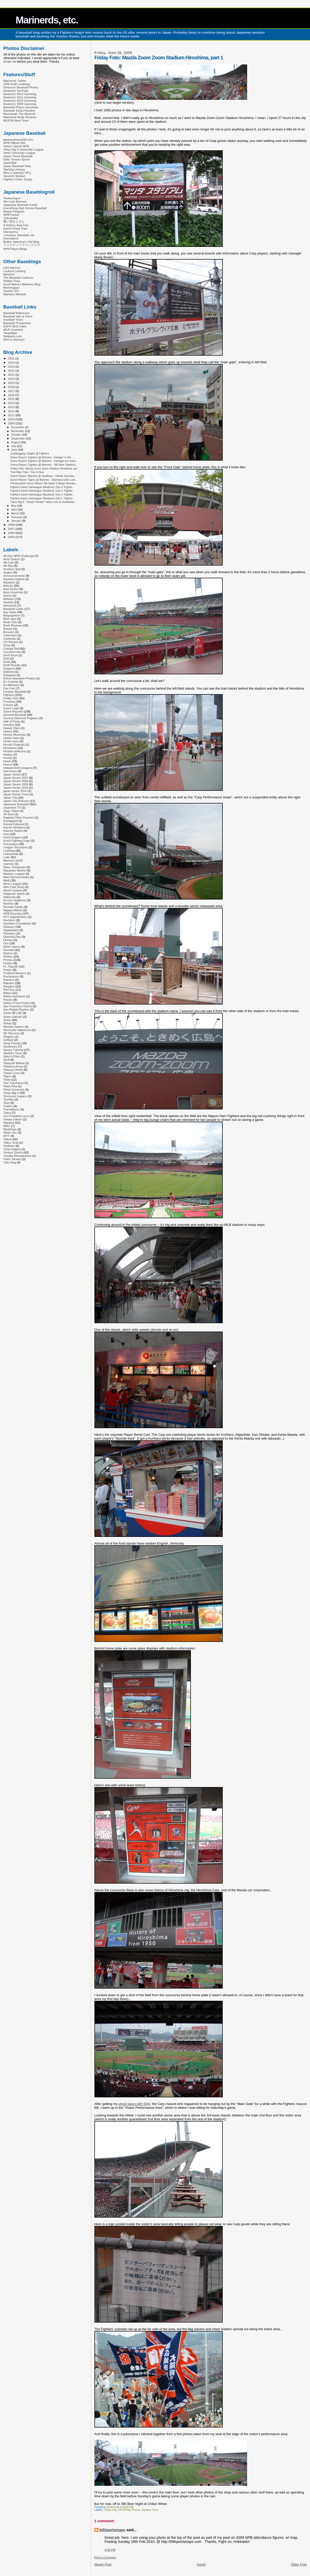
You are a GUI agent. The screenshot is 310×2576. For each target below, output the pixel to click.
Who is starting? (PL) (17, 172)
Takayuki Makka (13, 1063)
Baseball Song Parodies (19, 110)
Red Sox (9, 989)
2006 (11, 532)
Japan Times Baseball (18, 156)
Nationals (9, 896)
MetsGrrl (9, 274)
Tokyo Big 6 (11, 1092)
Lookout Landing (14, 271)
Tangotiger (10, 332)
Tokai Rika (10, 1086)
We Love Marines (14, 201)
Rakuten (9, 983)
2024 (11, 362)
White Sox (10, 1132)
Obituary (9, 926)
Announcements (14, 575)
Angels (7, 572)
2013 (11, 407)
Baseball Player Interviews (20, 107)
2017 (11, 391)
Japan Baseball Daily (17, 166)
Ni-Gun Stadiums (14, 900)
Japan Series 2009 (15, 784)
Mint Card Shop (13, 887)
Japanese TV (12, 807)
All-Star (8, 565)
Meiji (6, 880)
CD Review (10, 641)
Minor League (12, 883)
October (16, 434)
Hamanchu (10, 231)
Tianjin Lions (11, 1073)
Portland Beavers (14, 973)
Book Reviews (12, 625)
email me (9, 61)
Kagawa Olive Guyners (18, 817)
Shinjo (7, 1023)
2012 (11, 411)
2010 (11, 419)
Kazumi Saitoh (13, 830)
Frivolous (9, 701)
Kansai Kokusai (13, 824)
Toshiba (8, 1099)
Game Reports (13, 711)
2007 (11, 528)
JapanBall (9, 162)
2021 (11, 374)
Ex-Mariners (11, 685)
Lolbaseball (10, 853)
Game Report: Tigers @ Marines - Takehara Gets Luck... (44, 479)
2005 (11, 537)
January (16, 520)
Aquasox (9, 582)
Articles (8, 585)
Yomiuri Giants (13, 1152)
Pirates (7, 963)
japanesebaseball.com (18, 139)
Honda (7, 757)
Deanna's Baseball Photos (20, 87)
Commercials (12, 651)
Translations (11, 1109)
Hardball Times (13, 319)
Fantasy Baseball (14, 691)
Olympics (9, 933)
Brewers (8, 632)
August (16, 442)
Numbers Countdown (17, 923)
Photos (136, 2509)
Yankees (9, 1145)
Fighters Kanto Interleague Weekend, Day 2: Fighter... (42, 494)
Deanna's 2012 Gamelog (19, 94)
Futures (8, 704)
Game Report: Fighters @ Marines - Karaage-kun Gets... (44, 460)
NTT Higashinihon (15, 916)
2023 (11, 366)
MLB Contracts (13, 329)
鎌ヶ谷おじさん (14, 221)
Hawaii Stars (11, 728)
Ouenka (8, 949)
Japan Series (12, 774)
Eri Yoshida (10, 681)
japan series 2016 (15, 791)
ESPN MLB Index (14, 326)
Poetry (7, 969)
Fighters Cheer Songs (17, 179)
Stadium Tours (150, 2509)
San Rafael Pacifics (16, 1009)
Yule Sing (9, 1162)
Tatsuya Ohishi (13, 1069)
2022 (11, 370)
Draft (6, 661)
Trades (7, 1106)
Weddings (10, 1129)
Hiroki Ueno (11, 741)
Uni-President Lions (16, 1116)
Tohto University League (19, 152)
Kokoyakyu (10, 844)
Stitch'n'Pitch (11, 1056)
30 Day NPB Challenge (18, 555)
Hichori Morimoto (14, 734)
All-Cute (8, 562)
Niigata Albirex (12, 910)
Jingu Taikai (11, 810)
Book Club (10, 622)
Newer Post (102, 2564)
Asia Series (10, 589)
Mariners (9, 860)
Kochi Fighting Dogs (16, 840)
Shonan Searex (13, 1026)
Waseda (8, 1122)
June (14, 449)
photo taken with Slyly (134, 2104)
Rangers (9, 986)
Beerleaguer (11, 287)
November (18, 431)
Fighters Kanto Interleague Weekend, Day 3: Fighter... (42, 490)
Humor (7, 764)
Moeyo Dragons (13, 211)
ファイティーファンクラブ (21, 245)
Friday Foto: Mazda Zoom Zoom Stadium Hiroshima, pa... (44, 468)
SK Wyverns (11, 1033)
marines (8, 863)
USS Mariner (11, 267)
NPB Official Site (14, 142)
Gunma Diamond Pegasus (20, 718)
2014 (11, 403)
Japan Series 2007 (15, 777)
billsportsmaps (112, 2530)
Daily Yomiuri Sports (16, 159)
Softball (8, 1039)
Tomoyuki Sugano (15, 1096)
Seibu (7, 1020)
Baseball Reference (16, 313)
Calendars (10, 635)
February (17, 517)
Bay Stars (9, 612)
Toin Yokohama (13, 1082)
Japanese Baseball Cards (20, 204)
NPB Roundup (12, 913)
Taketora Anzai (13, 1066)
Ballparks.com (12, 336)
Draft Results (12, 665)
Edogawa (9, 675)
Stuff (6, 1059)
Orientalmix (10, 238)
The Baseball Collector (18, 277)
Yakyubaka (10, 218)
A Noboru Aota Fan (16, 225)
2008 (11, 524)
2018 (11, 386)
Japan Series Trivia (16, 794)
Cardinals (9, 638)
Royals (7, 999)
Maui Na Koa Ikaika (16, 877)
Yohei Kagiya (12, 1149)
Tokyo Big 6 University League (23, 149)
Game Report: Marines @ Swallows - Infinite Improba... (43, 475)
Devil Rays (10, 655)
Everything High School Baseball (25, 208)
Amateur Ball (11, 569)
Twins (7, 1112)
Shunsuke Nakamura (17, 1029)
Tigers (7, 1076)
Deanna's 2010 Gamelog (19, 100)
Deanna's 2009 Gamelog (19, 103)
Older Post (299, 2564)
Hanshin (8, 724)
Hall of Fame (11, 721)
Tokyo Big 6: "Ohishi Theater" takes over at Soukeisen (42, 501)
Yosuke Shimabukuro (17, 1155)
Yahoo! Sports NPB (16, 146)
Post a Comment (105, 2557)
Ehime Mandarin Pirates (19, 678)
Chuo (6, 645)
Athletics (9, 598)
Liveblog (9, 850)
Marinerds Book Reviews (19, 117)
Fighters (8, 694)
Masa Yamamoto (14, 867)
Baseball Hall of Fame (18, 316)
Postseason (11, 976)
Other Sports (11, 946)
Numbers (9, 920)
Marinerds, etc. (47, 20)
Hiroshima (124, 2509)
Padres (8, 953)
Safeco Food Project (16, 1002)
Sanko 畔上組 (12, 1012)
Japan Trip (10, 797)
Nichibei (8, 903)
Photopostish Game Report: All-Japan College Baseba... (43, 483)
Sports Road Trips (15, 228)
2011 (11, 415)
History (7, 754)
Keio (6, 834)
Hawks (7, 731)
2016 (11, 395)
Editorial (8, 671)
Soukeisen (10, 1046)
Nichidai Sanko (13, 906)
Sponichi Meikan (14, 176)
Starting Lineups (14, 169)
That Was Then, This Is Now (27, 472)
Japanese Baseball (16, 804)
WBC (6, 1126)
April (14, 509)
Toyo (6, 1102)
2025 (11, 358)
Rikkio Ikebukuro (14, 996)
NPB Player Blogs (15, 248)
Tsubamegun (11, 198)
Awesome (9, 605)
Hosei (7, 761)
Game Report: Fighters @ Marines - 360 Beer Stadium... (44, 464)
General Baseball (14, 714)
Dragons (9, 668)
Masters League (14, 873)
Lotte (6, 857)
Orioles (8, 940)
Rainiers (8, 979)
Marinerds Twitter (14, 80)
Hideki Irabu (11, 738)
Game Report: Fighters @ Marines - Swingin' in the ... (42, 457)
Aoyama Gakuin (13, 579)
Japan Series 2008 (15, 781)
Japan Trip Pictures (16, 800)
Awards (8, 602)
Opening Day (12, 936)
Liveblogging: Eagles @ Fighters (29, 453)
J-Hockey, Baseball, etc (18, 235)
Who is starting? (14, 339)
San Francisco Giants (17, 1006)
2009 (11, 423)
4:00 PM (110, 2549)
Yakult (7, 1139)
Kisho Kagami (12, 837)
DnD (6, 658)
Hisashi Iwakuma (14, 751)
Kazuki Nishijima (14, 827)
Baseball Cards (13, 608)
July (14, 446)
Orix (6, 943)
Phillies (8, 956)
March (15, 513)
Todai (6, 1079)
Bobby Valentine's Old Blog (21, 241)
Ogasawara (11, 930)
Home (201, 2564)
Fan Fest (9, 688)
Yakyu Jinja (10, 1142)
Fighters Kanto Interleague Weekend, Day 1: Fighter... (42, 498)
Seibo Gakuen (12, 1016)
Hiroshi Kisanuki (14, 744)
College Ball (11, 648)
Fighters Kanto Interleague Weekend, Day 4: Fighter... (42, 487)
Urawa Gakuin (12, 1119)
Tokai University (13, 1089)
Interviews (10, 771)
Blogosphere (11, 615)
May (14, 505)
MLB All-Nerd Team (16, 120)
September (18, 438)
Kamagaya (10, 820)
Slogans (8, 1036)
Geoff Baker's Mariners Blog (21, 284)
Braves (7, 628)
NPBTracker (11, 214)
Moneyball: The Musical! (19, 113)
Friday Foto (110, 2509)
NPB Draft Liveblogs (16, 84)
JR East (8, 814)
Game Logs (11, 708)
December (18, 427)
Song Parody (12, 1043)
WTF (6, 1135)
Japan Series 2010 (15, 787)
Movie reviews (12, 890)
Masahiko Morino (14, 870)
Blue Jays (9, 618)
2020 (11, 378)
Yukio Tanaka (12, 1159)
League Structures (15, 847)
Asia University (13, 592)
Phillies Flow (11, 281)
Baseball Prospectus (17, 323)
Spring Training (13, 1049)
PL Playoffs (10, 966)
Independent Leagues (17, 767)
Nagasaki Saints (14, 893)
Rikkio (7, 993)
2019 (11, 382)
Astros (7, 595)
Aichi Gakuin (11, 559)
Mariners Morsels (14, 294)
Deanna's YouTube (15, 90)
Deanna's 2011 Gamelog (19, 97)
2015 (11, 398)
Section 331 (11, 290)
